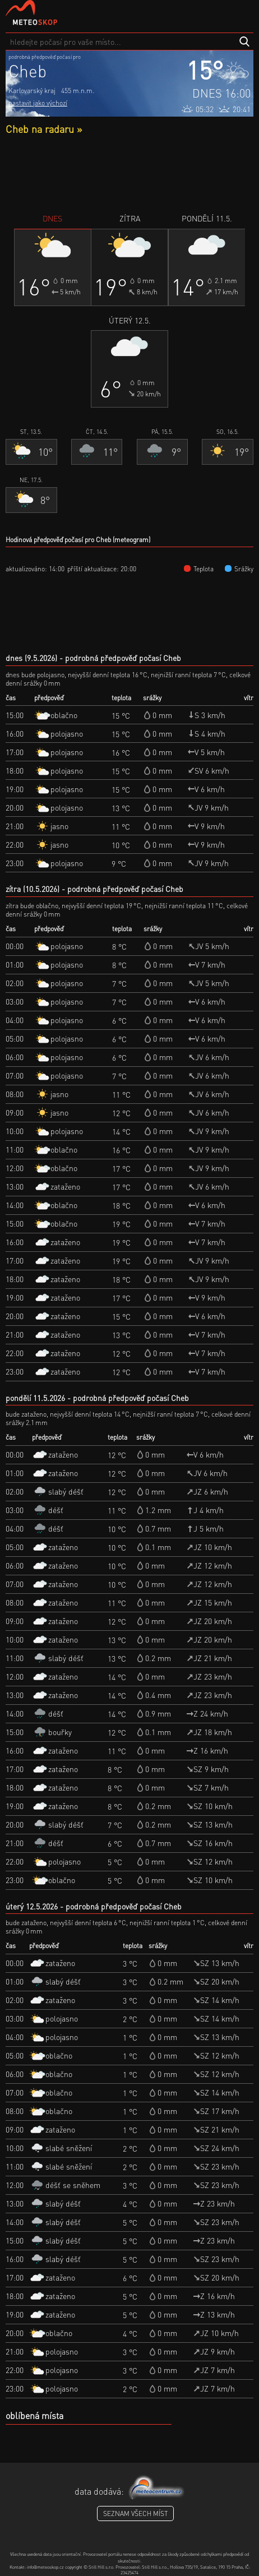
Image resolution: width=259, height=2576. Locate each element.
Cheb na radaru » (44, 128)
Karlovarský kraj (31, 90)
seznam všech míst (135, 2513)
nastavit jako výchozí (37, 103)
